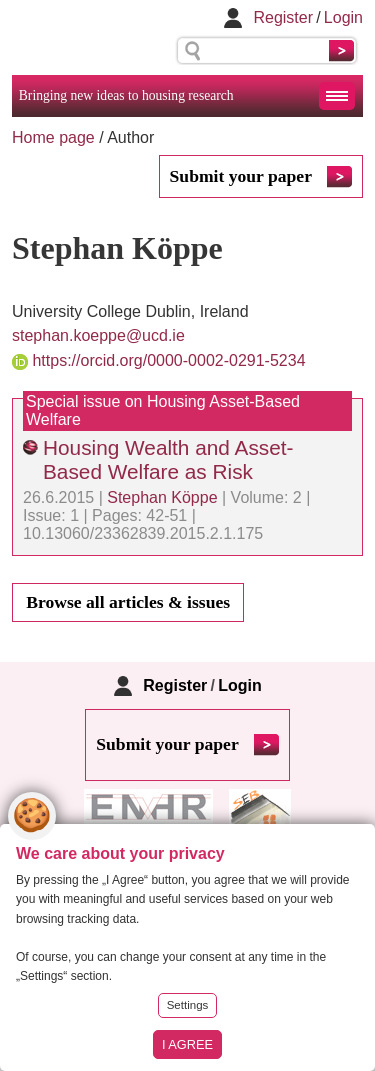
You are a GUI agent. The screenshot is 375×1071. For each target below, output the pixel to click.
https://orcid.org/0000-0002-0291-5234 (168, 360)
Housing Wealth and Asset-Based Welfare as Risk (168, 459)
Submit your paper (241, 176)
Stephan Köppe (162, 497)
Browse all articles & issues (128, 602)
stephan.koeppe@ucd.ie (98, 335)
